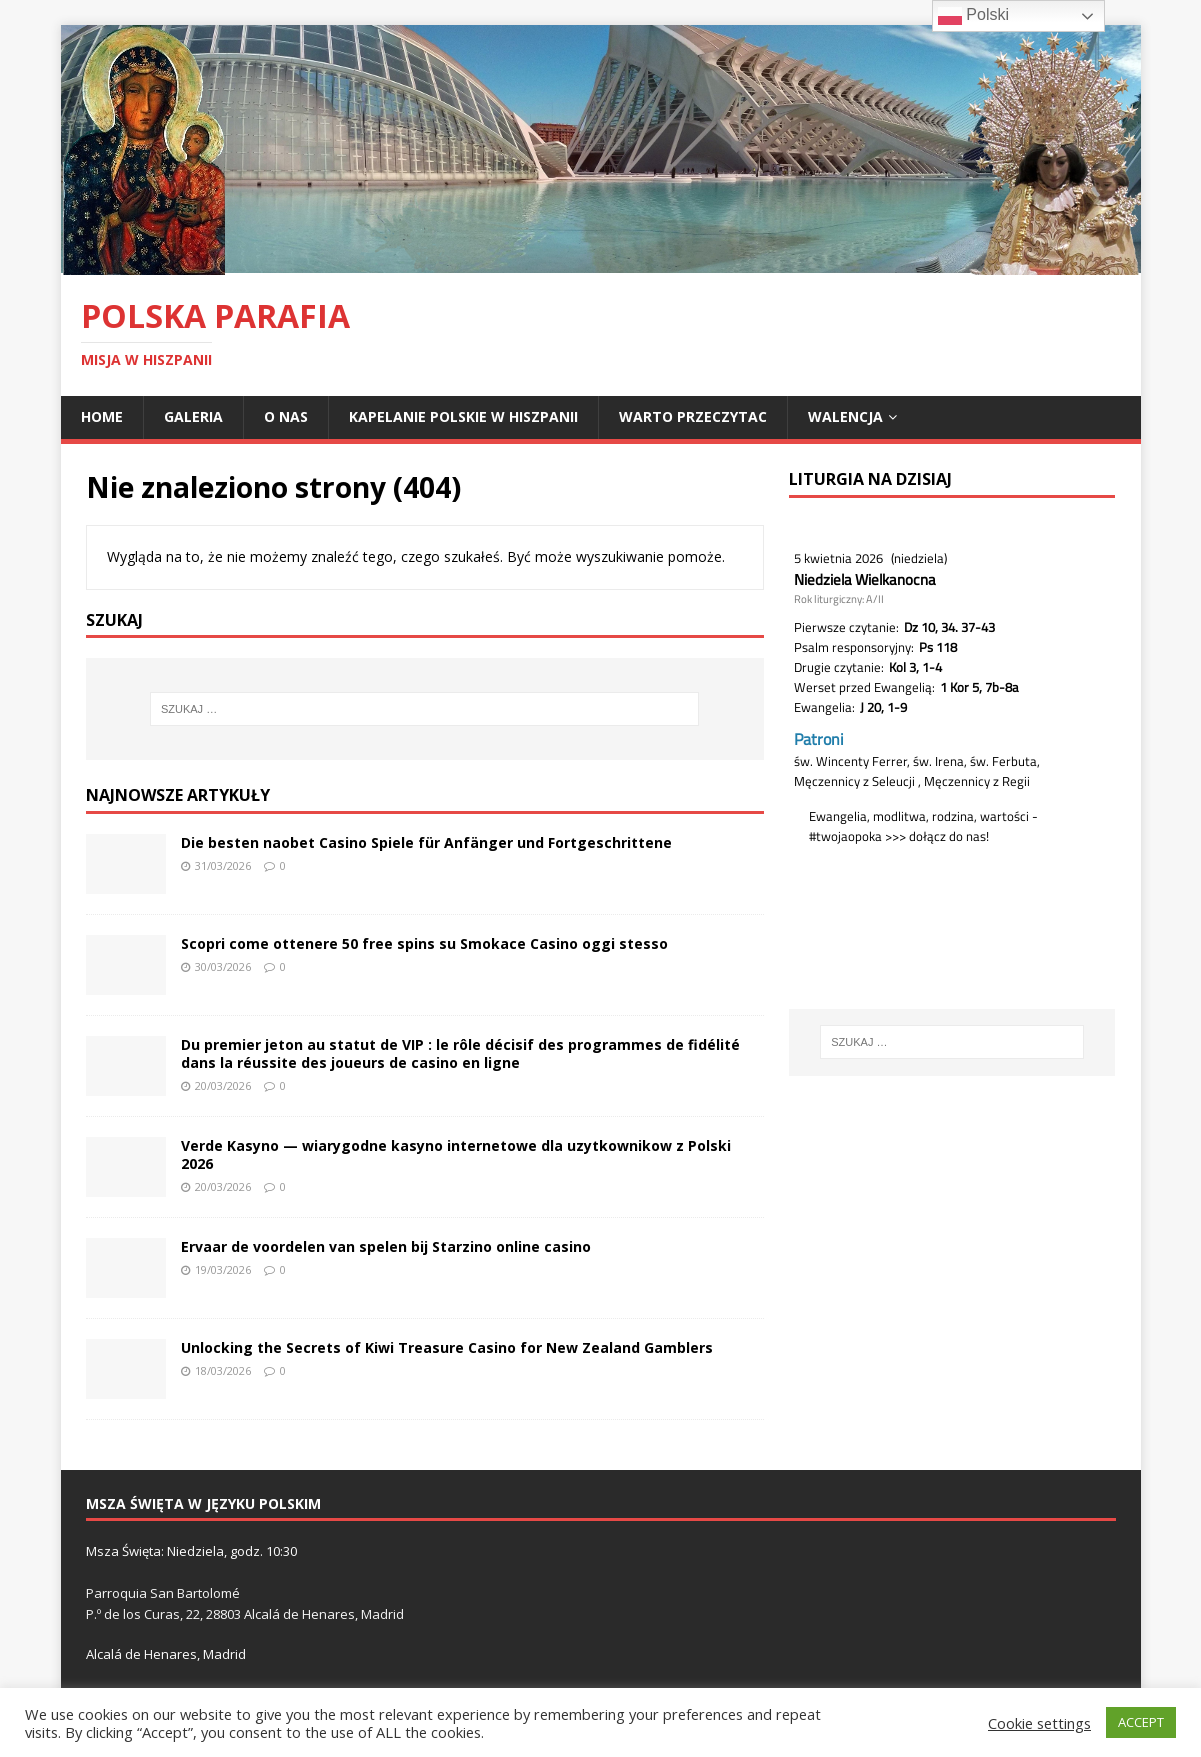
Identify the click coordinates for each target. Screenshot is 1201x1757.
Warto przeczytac (693, 416)
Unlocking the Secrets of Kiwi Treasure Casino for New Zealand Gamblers (447, 1347)
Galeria (193, 416)
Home (102, 416)
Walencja (845, 416)
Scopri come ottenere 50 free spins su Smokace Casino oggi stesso (424, 943)
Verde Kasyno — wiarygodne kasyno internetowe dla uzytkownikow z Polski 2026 (456, 1154)
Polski (973, 16)
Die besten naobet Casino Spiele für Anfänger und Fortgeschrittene (426, 842)
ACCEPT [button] (1141, 1722)
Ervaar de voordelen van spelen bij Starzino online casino (386, 1246)
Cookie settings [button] (1039, 1723)
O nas (286, 416)
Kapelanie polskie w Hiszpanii (463, 416)
